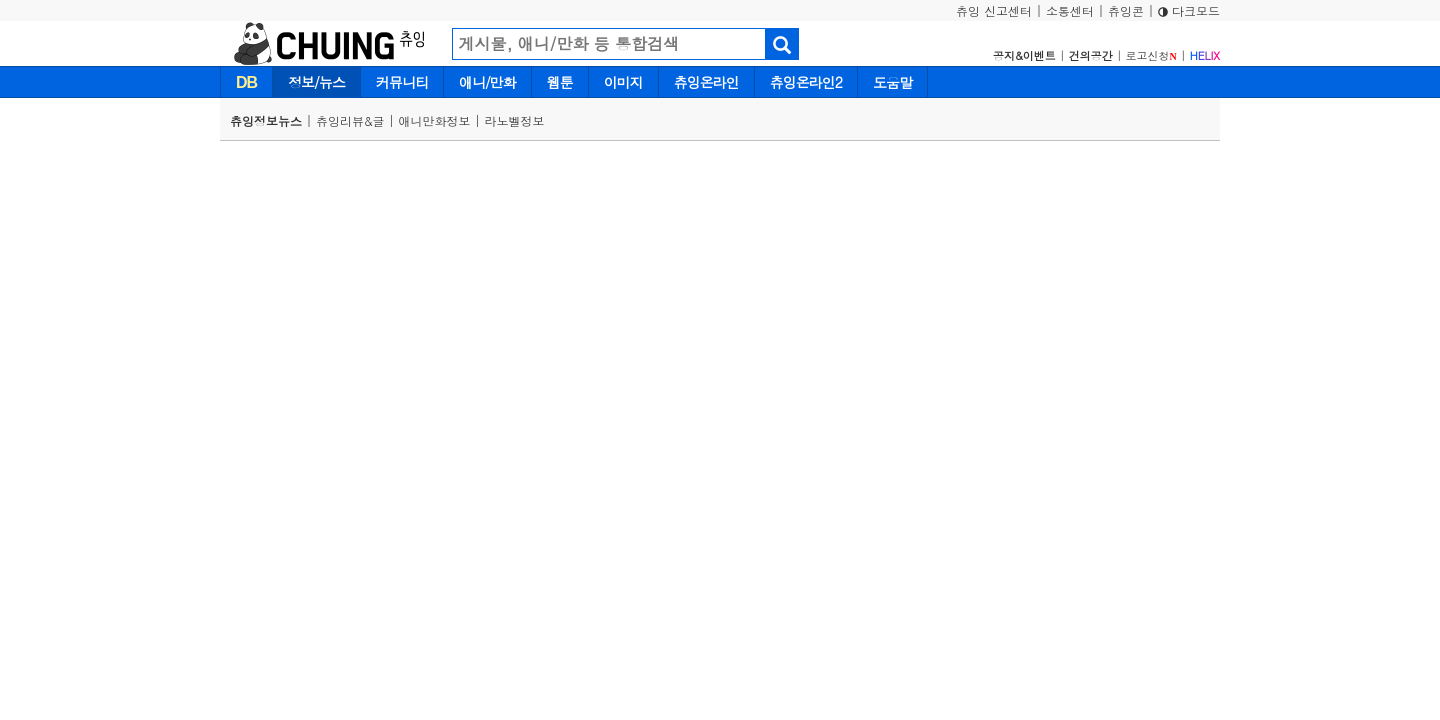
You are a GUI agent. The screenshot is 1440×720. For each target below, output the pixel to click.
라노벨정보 (515, 120)
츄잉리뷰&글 (350, 120)
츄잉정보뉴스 (266, 120)
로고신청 (1151, 55)
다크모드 (1189, 10)
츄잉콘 (1126, 10)
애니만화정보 (435, 120)
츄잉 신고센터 (994, 10)
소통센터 (1070, 10)
